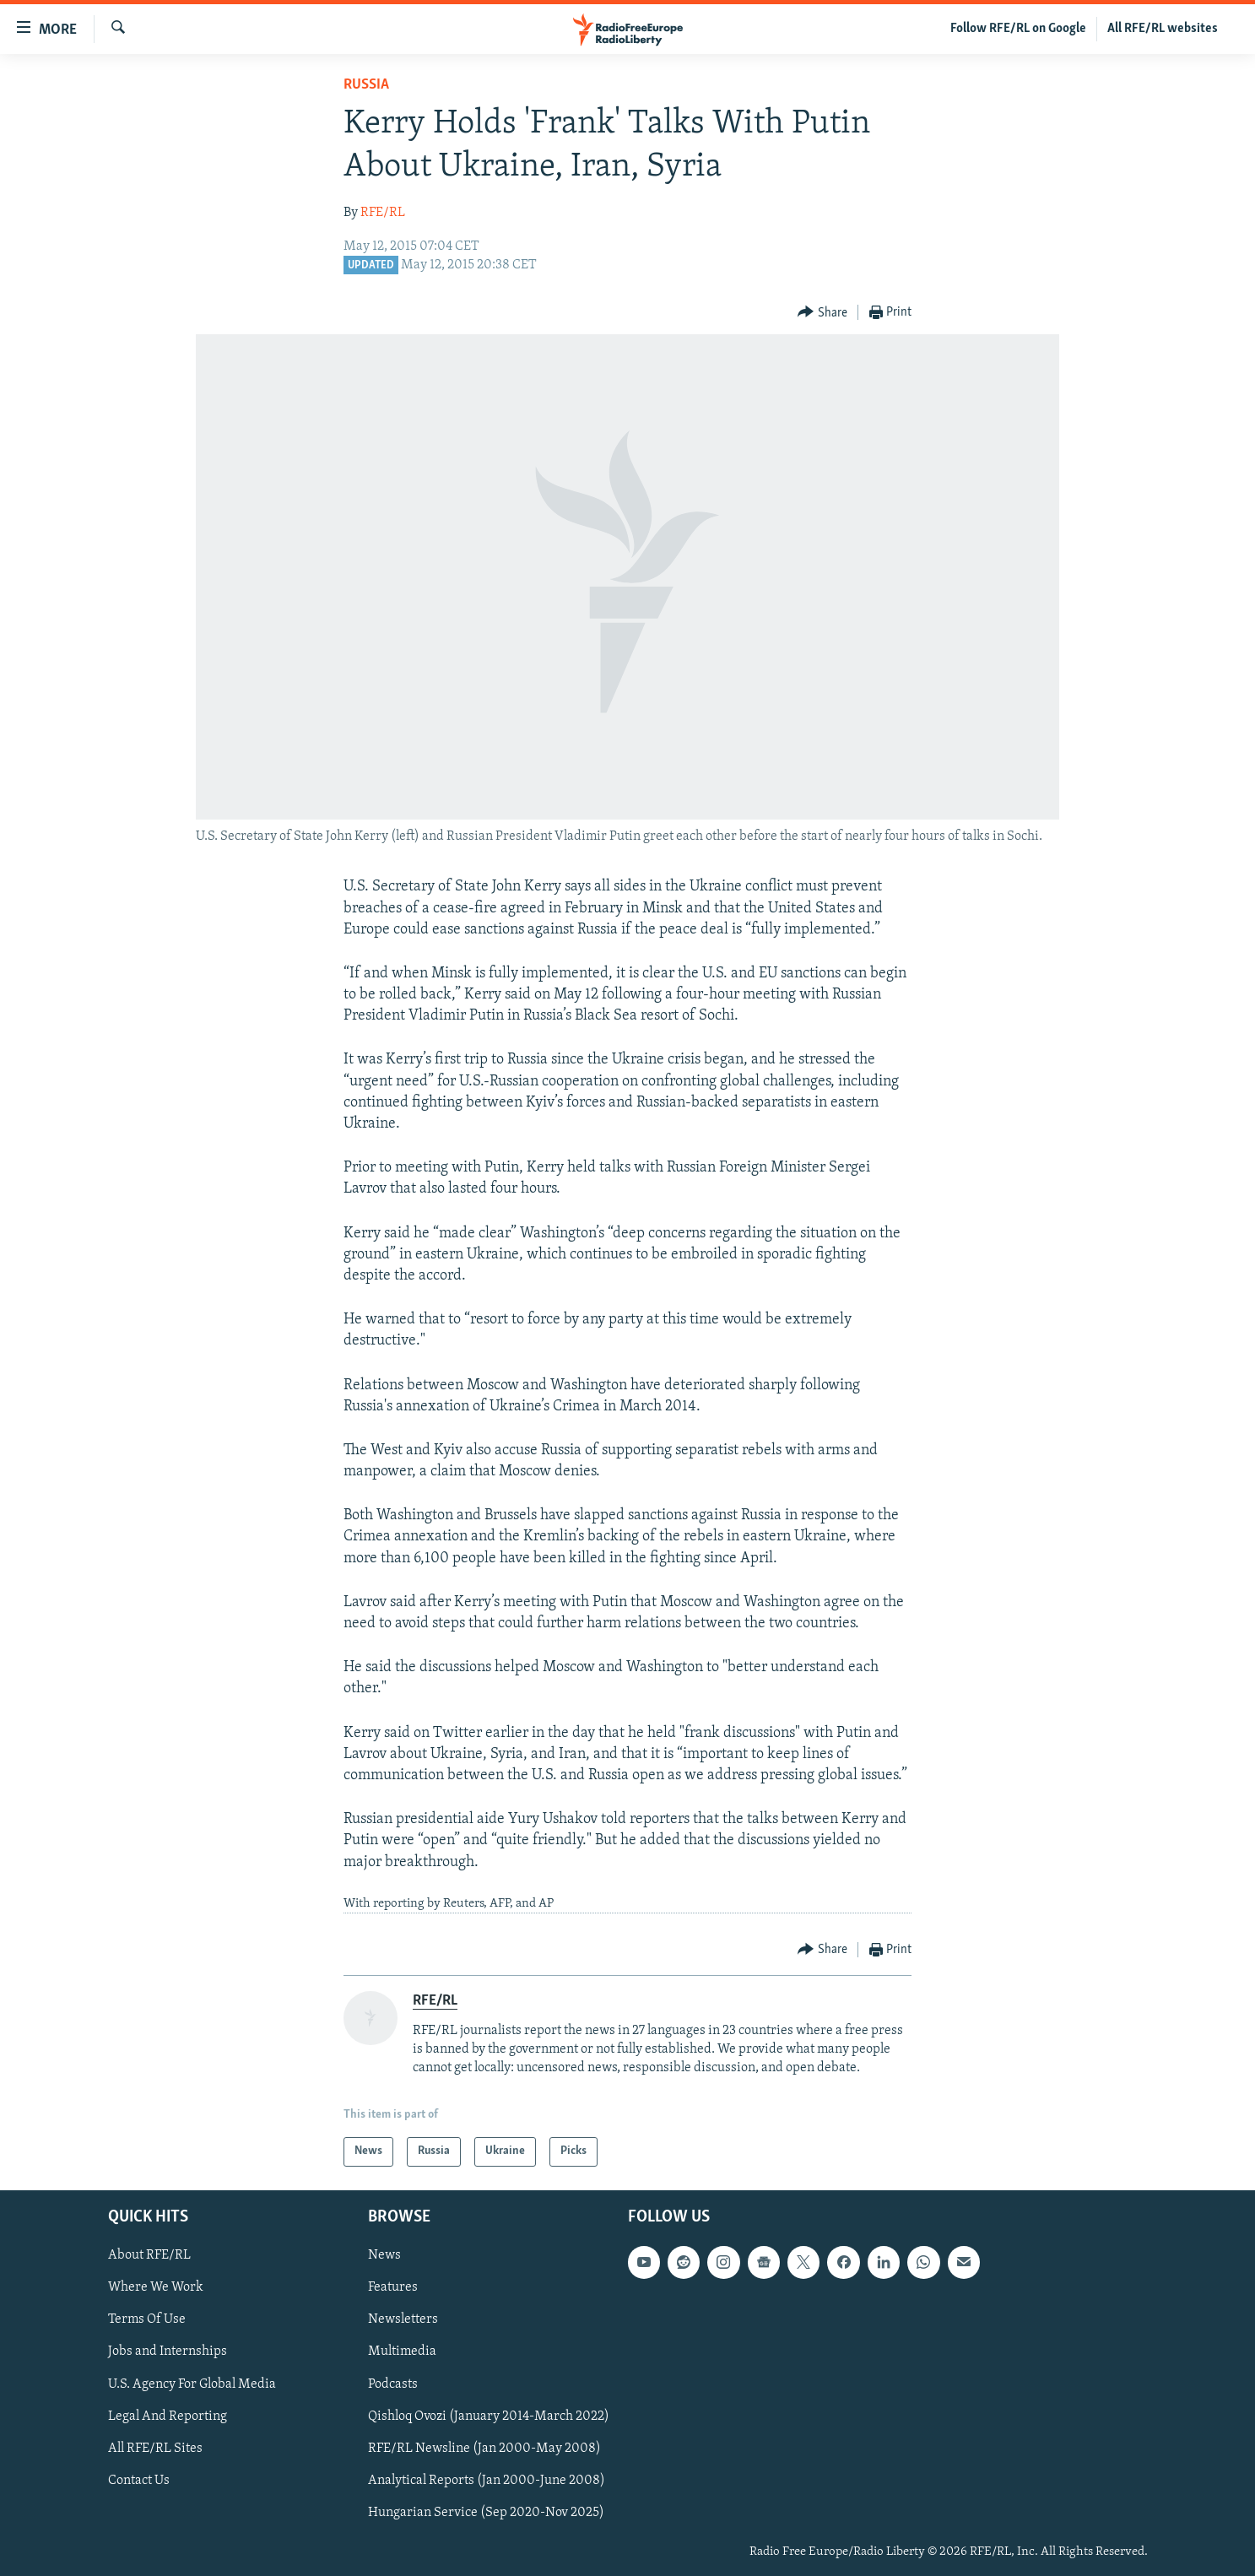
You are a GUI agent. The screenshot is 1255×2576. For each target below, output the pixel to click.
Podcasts (393, 2383)
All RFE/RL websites (1162, 28)
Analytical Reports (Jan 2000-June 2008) (486, 2480)
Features (393, 2287)
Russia (366, 85)
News (384, 2255)
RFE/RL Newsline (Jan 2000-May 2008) (484, 2447)
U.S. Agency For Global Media (192, 2383)
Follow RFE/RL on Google (1018, 28)
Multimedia (402, 2351)
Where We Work (155, 2287)
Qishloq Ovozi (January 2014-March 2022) (488, 2415)
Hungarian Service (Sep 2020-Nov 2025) (486, 2512)
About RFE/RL (149, 2255)
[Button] (822, 312)
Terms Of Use (147, 2319)
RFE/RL (382, 212)
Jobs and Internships (167, 2351)
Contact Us (139, 2480)
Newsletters (403, 2319)
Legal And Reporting (167, 2415)
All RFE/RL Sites (155, 2447)
